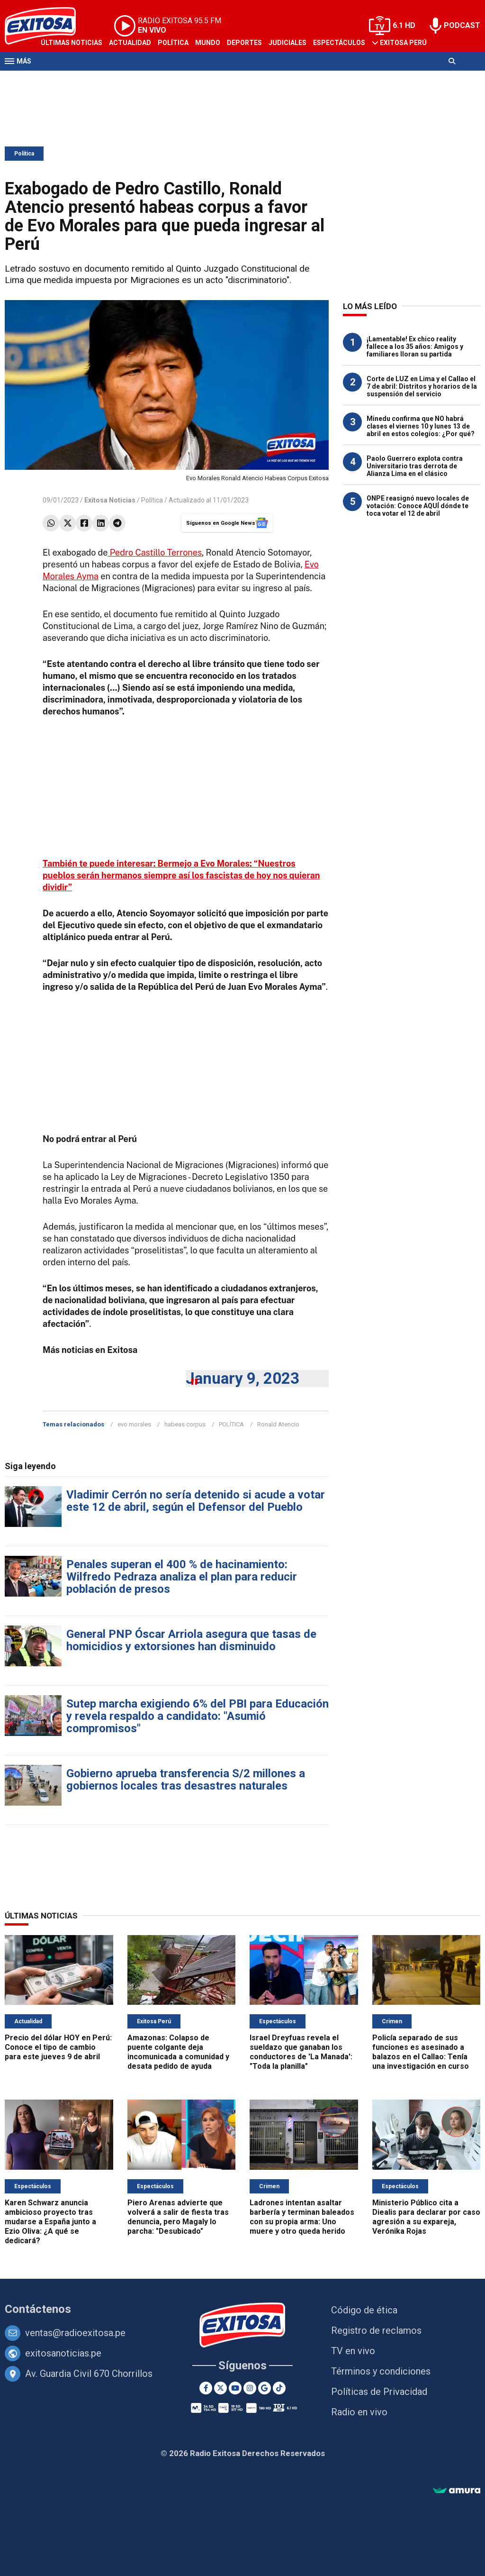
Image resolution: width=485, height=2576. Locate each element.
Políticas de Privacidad (379, 2391)
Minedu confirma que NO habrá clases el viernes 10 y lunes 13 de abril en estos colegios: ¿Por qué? (421, 426)
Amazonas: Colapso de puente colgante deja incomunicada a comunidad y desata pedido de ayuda (178, 2052)
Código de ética (364, 2310)
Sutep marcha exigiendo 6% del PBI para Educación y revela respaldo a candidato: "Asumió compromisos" (197, 1716)
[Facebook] (205, 2388)
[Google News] (264, 2388)
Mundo (207, 42)
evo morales (134, 1424)
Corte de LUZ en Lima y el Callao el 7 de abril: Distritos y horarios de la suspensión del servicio (422, 386)
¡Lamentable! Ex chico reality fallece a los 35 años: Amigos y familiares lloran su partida (415, 346)
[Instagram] (249, 2388)
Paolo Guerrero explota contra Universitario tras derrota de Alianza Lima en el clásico (415, 466)
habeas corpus (185, 1424)
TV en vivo (353, 2351)
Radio (95, 79)
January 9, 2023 (242, 1378)
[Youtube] (235, 2388)
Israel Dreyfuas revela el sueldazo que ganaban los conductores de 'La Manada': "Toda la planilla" (301, 2052)
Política (173, 42)
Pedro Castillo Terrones (155, 552)
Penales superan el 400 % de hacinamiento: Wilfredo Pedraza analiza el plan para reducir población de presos (181, 1577)
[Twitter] (220, 2388)
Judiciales (287, 42)
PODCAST (462, 25)
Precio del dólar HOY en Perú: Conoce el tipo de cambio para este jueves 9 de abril (58, 2047)
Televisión (60, 79)
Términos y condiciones (381, 2371)
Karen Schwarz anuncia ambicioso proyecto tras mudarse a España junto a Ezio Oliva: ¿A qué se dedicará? (50, 2221)
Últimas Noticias (71, 42)
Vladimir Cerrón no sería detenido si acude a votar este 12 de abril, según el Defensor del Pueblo (195, 1501)
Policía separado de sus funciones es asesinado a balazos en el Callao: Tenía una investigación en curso (420, 2052)
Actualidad (130, 42)
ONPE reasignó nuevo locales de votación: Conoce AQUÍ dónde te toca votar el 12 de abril (418, 505)
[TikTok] (279, 2388)
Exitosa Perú (403, 42)
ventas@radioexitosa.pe (75, 2332)
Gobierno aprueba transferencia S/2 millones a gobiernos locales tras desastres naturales (185, 1779)
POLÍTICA (231, 1424)
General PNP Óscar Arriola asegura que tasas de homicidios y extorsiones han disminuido (191, 1640)
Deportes (244, 42)
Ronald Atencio (278, 1424)
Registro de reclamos (376, 2330)
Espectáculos (339, 42)
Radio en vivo (359, 2412)
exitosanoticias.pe (63, 2353)
